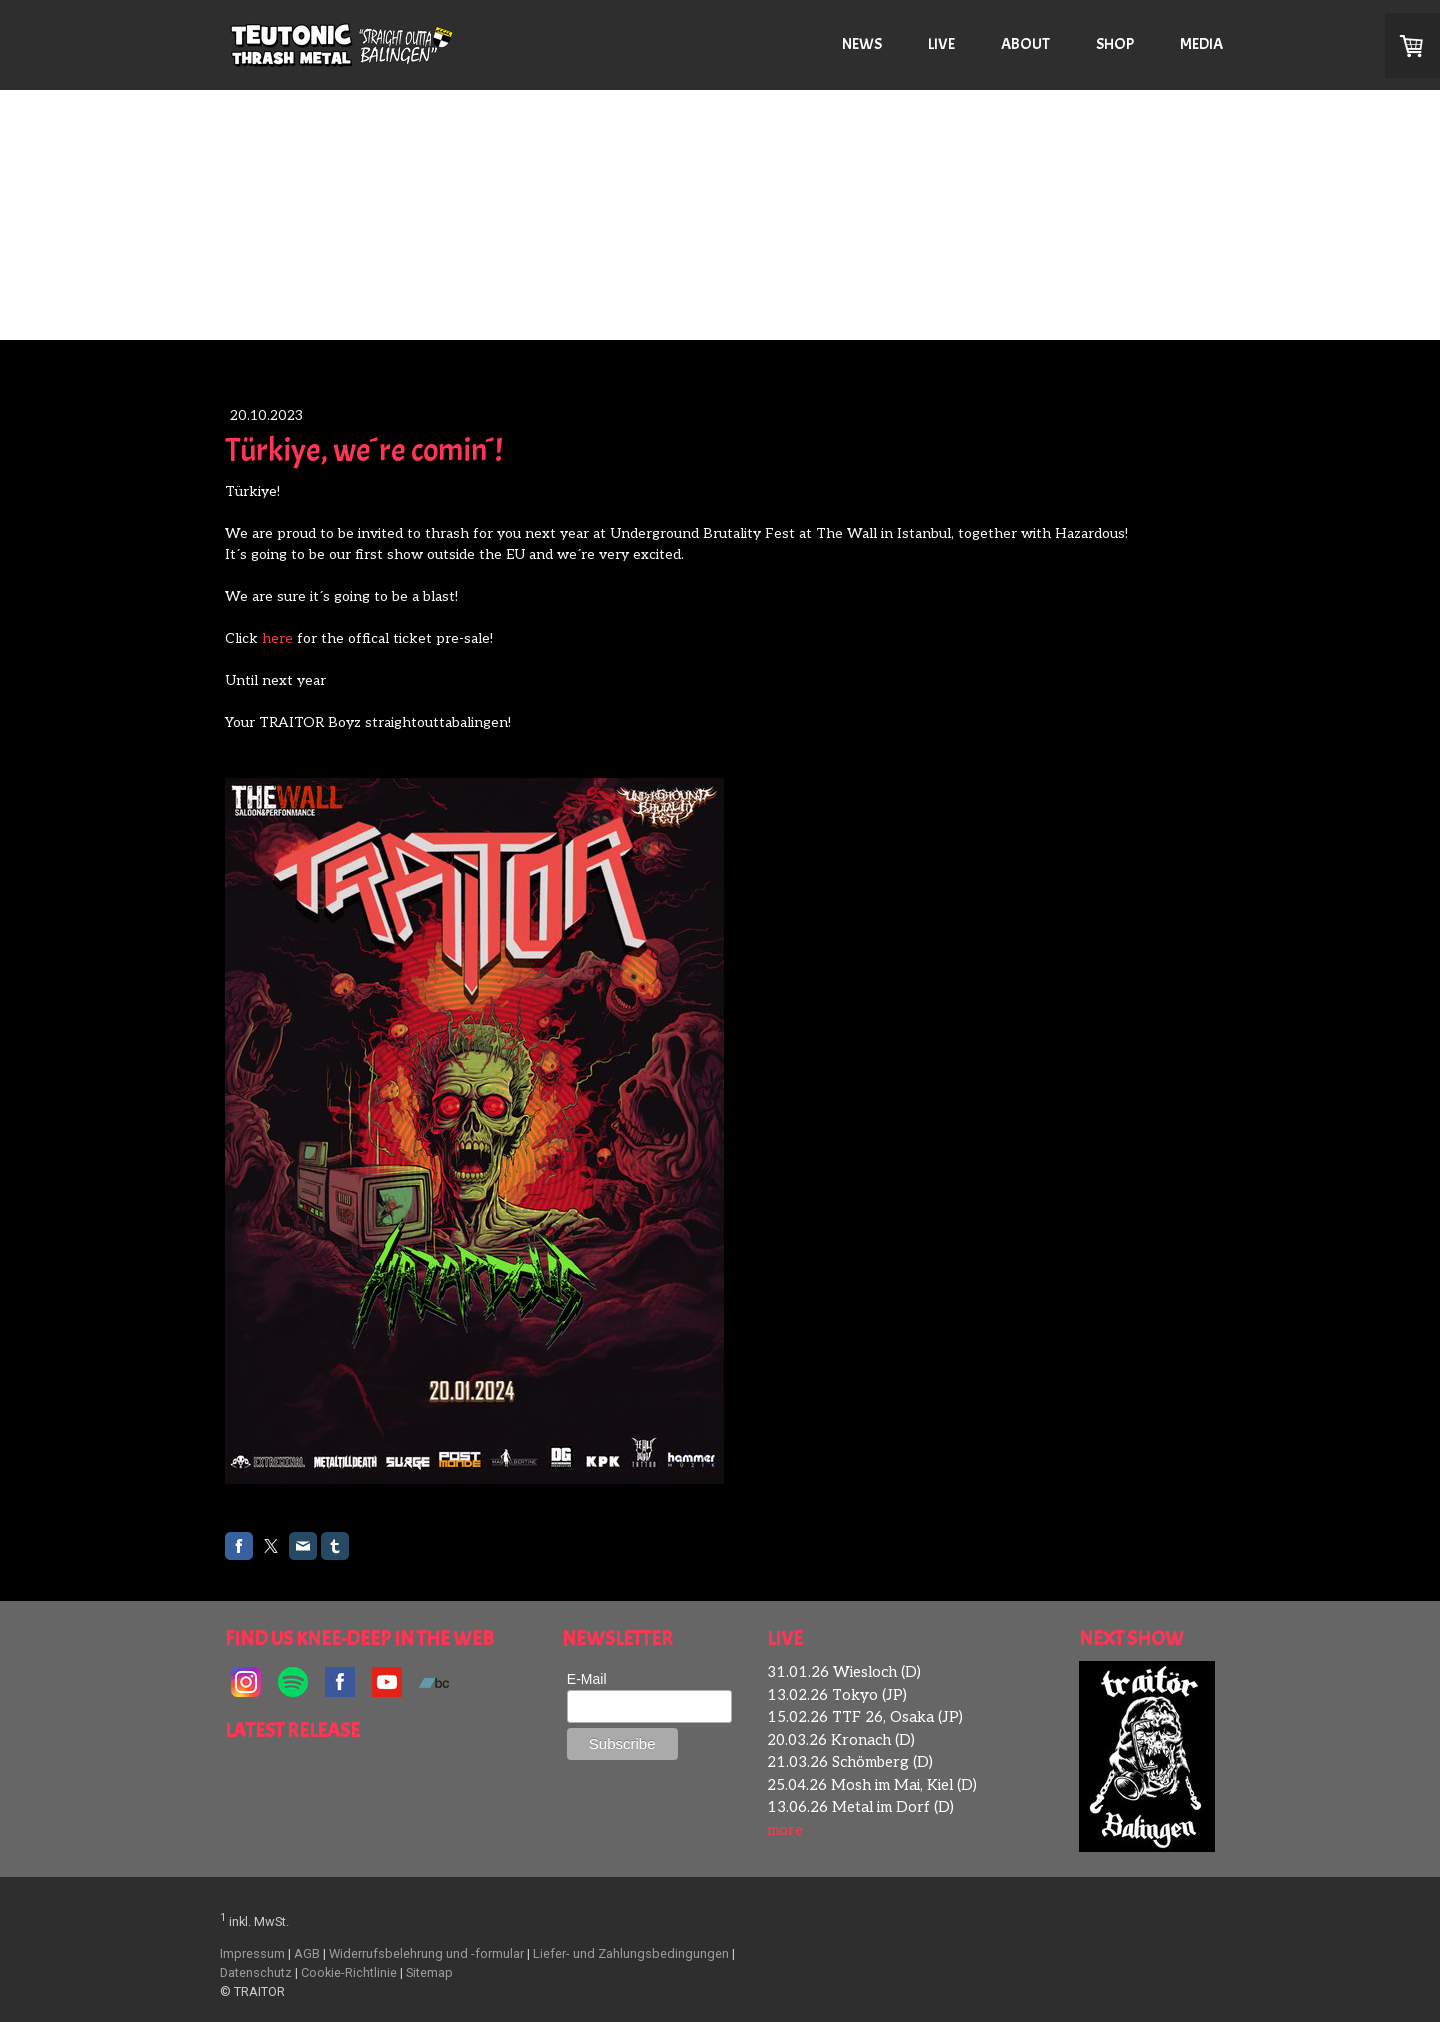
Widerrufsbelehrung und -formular (426, 1953)
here (277, 638)
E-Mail (587, 1679)
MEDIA (1201, 44)
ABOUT (1025, 44)
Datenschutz (256, 1972)
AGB (307, 1953)
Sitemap (429, 1972)
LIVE (941, 44)
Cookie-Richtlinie (349, 1972)
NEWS (862, 44)
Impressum (252, 1953)
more (785, 1830)
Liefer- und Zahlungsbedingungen (631, 1953)
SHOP (1115, 44)
